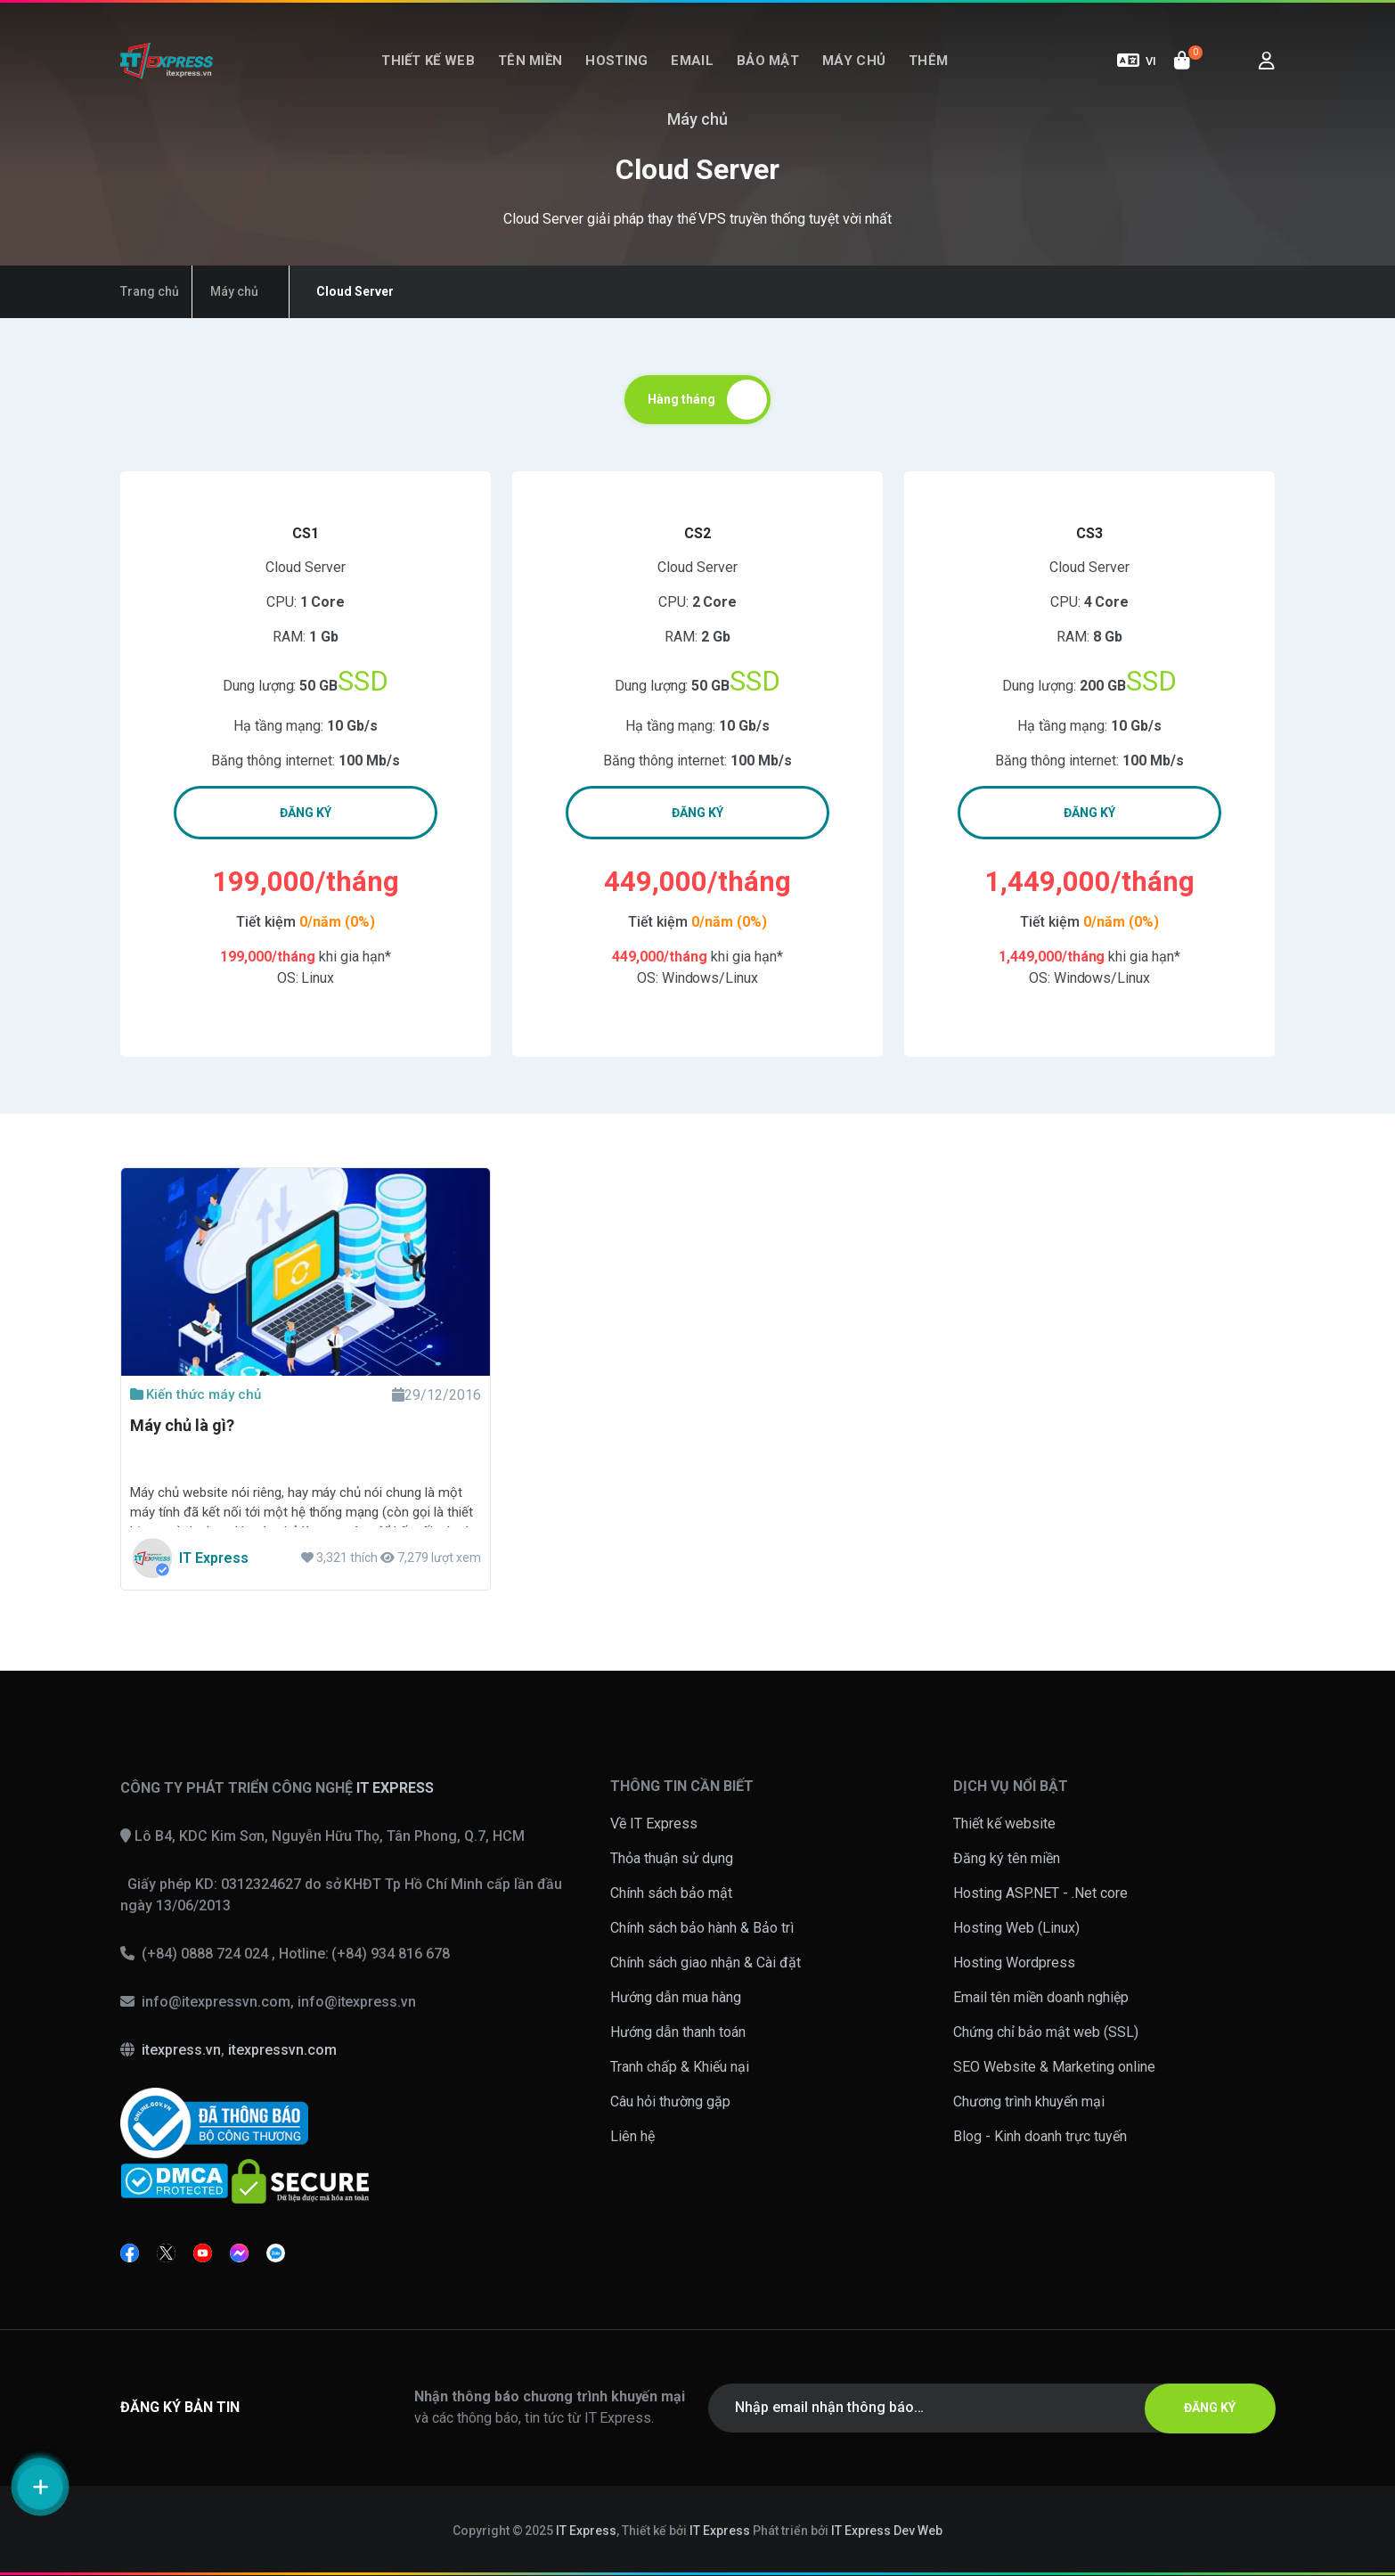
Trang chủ (149, 291)
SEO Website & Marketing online (1054, 2066)
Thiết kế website (1004, 1823)
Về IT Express (654, 1823)
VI (1136, 60)
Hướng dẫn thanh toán (678, 2032)
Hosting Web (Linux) (1016, 1927)
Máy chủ (853, 61)
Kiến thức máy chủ (195, 1394)
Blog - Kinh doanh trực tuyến (1040, 2136)
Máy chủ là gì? (182, 1425)
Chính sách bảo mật (671, 1893)
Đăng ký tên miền (1006, 1858)
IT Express (586, 2530)
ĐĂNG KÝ (305, 813)
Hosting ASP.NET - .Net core (1040, 1893)
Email (692, 61)
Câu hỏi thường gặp (670, 2101)
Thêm (928, 61)
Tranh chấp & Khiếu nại (679, 2066)
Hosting (616, 61)
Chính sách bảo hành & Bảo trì (702, 1927)
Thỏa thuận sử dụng (671, 1858)
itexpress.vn (181, 2049)
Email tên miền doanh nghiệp (1041, 1997)
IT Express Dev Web (887, 2530)
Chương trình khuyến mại (1029, 2101)
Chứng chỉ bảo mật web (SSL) (1045, 2032)
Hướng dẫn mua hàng (675, 1997)
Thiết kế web (428, 61)
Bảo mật (768, 61)
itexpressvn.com (282, 2049)
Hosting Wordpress (1014, 1962)
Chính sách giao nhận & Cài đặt (705, 1962)
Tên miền (530, 61)
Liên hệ (632, 2136)
